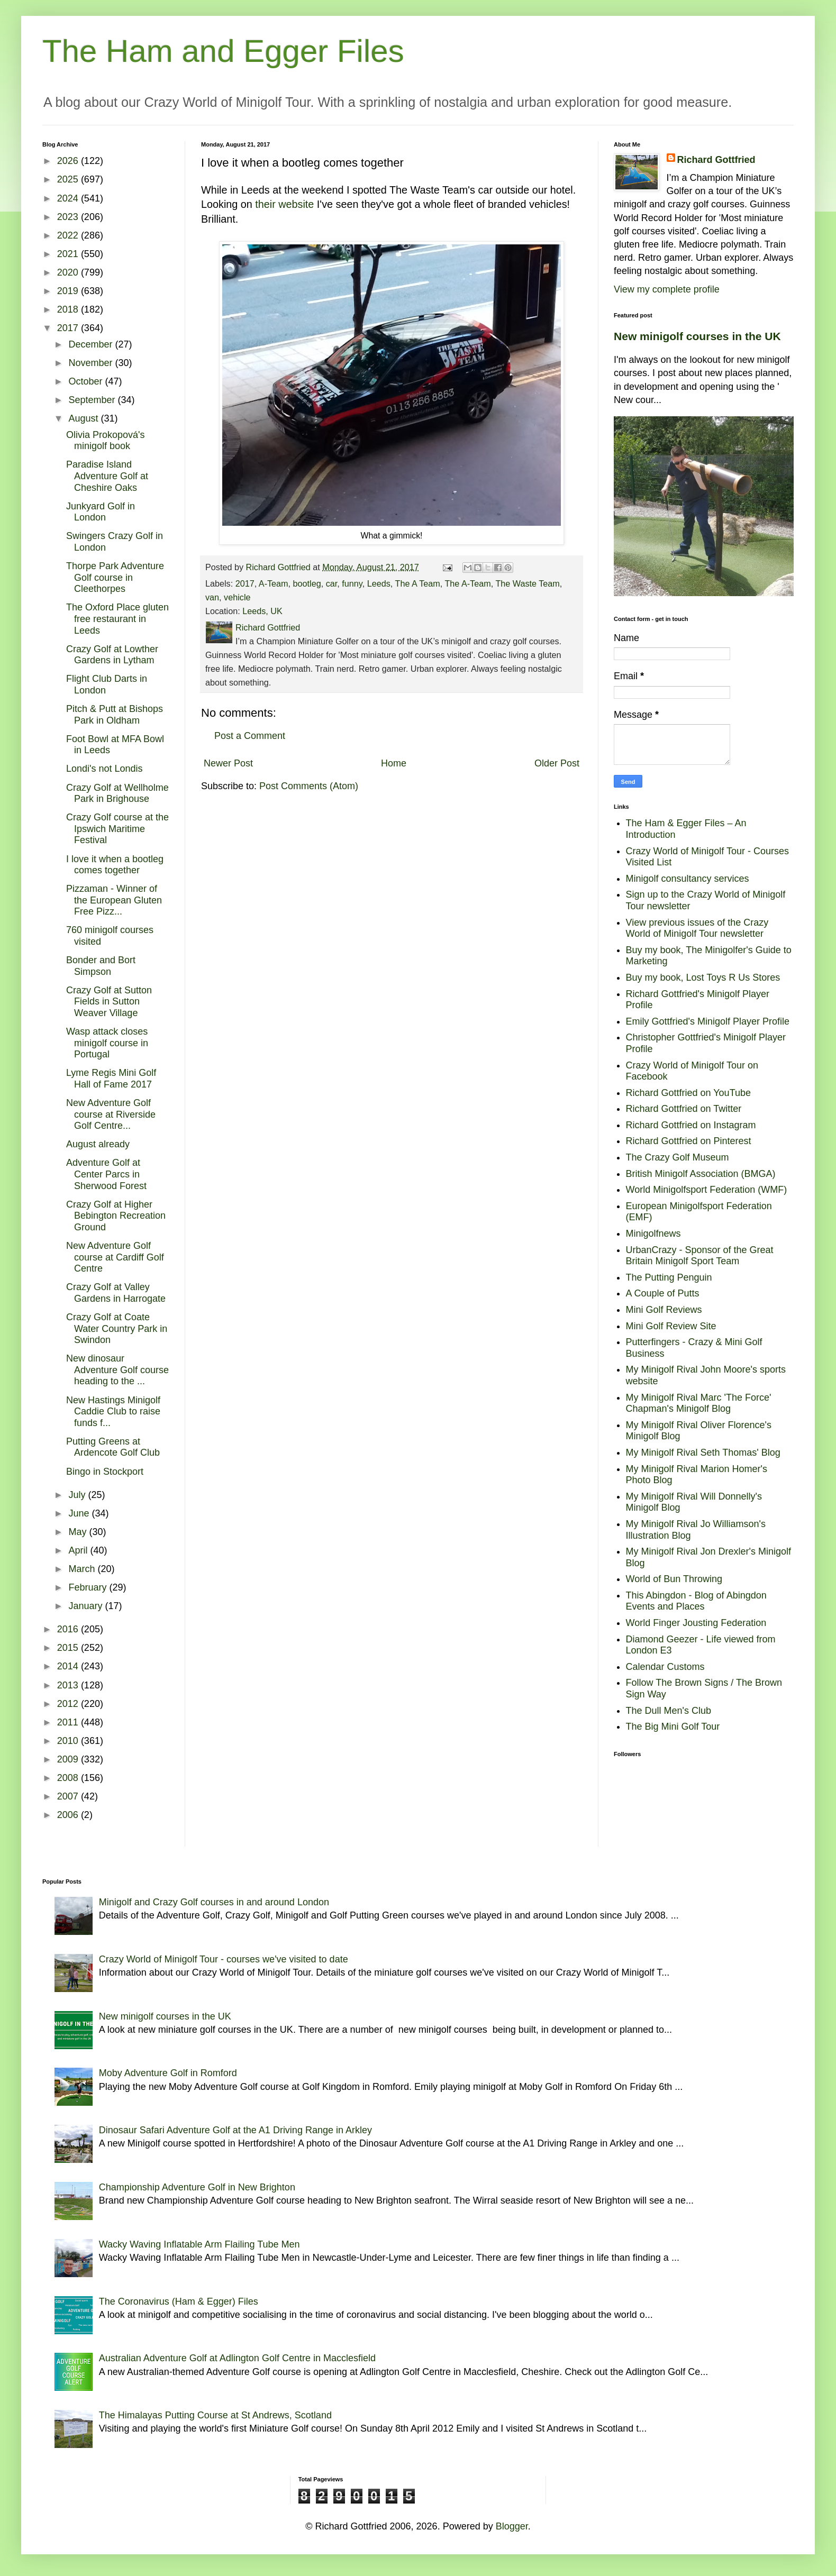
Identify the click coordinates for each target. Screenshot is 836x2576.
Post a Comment (249, 735)
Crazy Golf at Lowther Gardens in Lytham (112, 655)
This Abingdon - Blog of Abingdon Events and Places (696, 1601)
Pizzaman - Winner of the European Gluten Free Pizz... (114, 900)
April (79, 1550)
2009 (69, 1759)
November (91, 363)
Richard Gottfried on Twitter (684, 1108)
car (332, 583)
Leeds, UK (262, 611)
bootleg (307, 583)
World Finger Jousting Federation (696, 1623)
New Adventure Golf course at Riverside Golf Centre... (111, 1114)
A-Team (273, 583)
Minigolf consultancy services (687, 878)
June (80, 1513)
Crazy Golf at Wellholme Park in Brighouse (117, 793)
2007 (69, 1796)
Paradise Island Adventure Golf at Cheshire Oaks (107, 475)
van (212, 597)
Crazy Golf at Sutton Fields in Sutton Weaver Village (109, 1001)
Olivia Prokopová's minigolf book (105, 441)
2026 (69, 161)
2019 (69, 291)
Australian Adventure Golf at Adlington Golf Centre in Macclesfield (237, 2358)
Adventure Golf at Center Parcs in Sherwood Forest (106, 1174)
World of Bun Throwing (674, 1579)
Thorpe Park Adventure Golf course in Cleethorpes (115, 577)
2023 (69, 217)
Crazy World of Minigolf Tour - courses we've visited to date (223, 1959)
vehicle (237, 597)
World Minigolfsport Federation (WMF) (706, 1189)
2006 (69, 1815)
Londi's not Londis (104, 768)
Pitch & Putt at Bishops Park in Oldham (114, 715)
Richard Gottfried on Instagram (691, 1125)
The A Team (417, 583)
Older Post (556, 763)
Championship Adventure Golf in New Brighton (197, 2187)
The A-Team (467, 583)
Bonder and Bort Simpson (100, 966)
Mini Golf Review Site (671, 1326)
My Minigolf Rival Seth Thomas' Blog (703, 1452)
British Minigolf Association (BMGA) (701, 1173)
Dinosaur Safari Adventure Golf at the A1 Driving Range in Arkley (235, 2130)
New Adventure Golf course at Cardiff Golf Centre (115, 1257)
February (88, 1587)
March (82, 1569)
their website (284, 204)
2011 (69, 1722)
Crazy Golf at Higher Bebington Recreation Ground (116, 1215)
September (92, 400)
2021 (69, 254)
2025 (69, 179)
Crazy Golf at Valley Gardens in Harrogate (116, 1293)
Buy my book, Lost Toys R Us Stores (703, 977)
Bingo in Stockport (104, 1471)
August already (98, 1144)
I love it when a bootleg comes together (114, 865)
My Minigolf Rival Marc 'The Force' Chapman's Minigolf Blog (698, 1403)
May (78, 1532)
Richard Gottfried (716, 159)
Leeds (378, 583)
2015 (69, 1647)
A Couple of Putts (662, 1293)
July (78, 1495)
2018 (69, 309)
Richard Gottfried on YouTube (688, 1093)
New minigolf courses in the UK (697, 336)
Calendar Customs (665, 1666)
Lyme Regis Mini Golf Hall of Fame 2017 (111, 1078)
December (91, 344)
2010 (69, 1740)
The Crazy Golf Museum (677, 1157)
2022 (69, 235)
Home (393, 763)
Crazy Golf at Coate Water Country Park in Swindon (116, 1328)
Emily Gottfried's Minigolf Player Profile (708, 1021)
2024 (69, 198)
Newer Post (228, 763)
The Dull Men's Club (669, 1710)
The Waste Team (527, 583)
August (84, 418)
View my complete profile (667, 289)
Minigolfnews (653, 1233)
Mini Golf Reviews (664, 1309)
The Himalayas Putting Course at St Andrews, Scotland (215, 2415)
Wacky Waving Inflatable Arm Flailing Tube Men (199, 2244)
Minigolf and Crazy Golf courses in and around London (214, 1902)
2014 (69, 1666)
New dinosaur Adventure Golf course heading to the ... (117, 1369)
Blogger (512, 2526)
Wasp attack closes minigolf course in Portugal (107, 1042)
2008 (69, 1778)
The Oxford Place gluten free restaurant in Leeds (117, 618)
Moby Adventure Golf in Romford (168, 2073)
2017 (245, 583)
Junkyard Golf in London (100, 512)
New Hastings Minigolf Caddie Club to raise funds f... (113, 1411)
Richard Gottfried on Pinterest (688, 1141)
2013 (69, 1685)
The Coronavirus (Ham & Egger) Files (178, 2301)
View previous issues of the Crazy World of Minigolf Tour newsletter (697, 928)
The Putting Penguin (669, 1277)
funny (352, 583)
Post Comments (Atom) (308, 786)
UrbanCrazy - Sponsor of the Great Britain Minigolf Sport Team (700, 1256)
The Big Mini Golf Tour (673, 1726)
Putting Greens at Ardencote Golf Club (113, 1447)
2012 (69, 1703)
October (86, 381)
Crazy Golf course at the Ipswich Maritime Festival (117, 828)
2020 (69, 272)
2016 (69, 1629)
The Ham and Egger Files (223, 51)
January (86, 1606)
